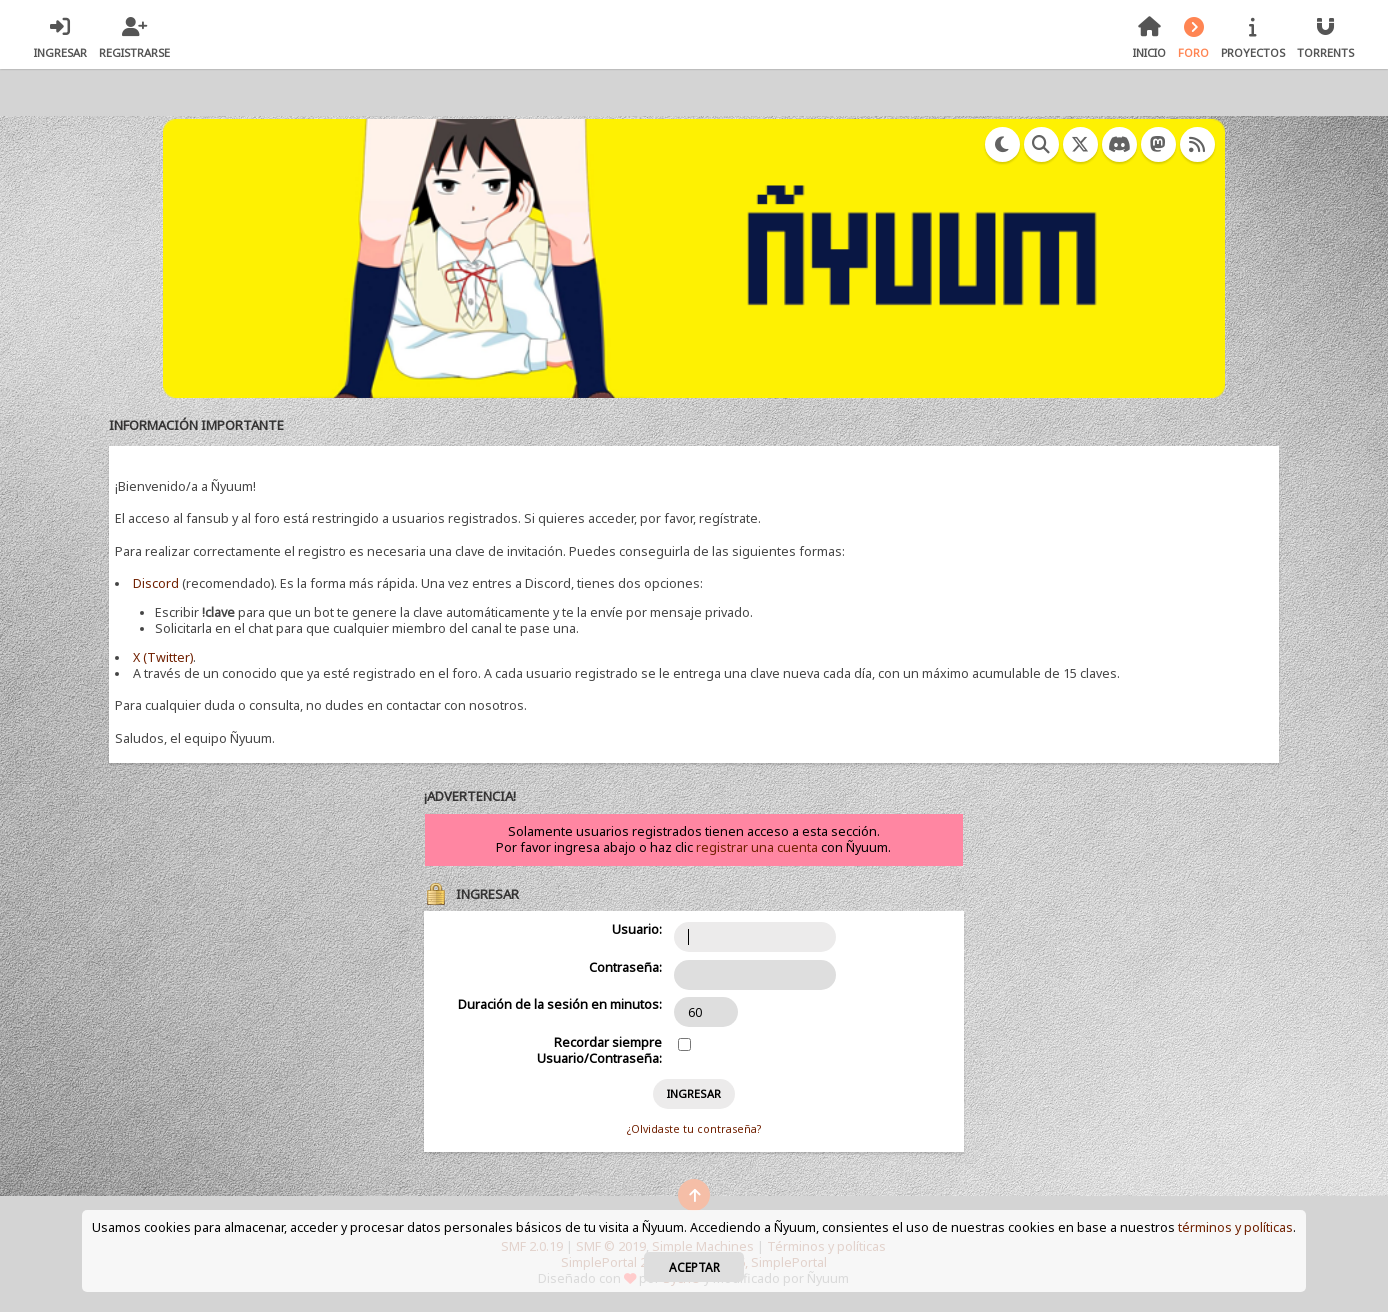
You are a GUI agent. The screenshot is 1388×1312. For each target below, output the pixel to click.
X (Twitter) (163, 657)
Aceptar (694, 1267)
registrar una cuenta (757, 847)
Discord (156, 583)
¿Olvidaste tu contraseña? (694, 1129)
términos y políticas (1235, 1227)
